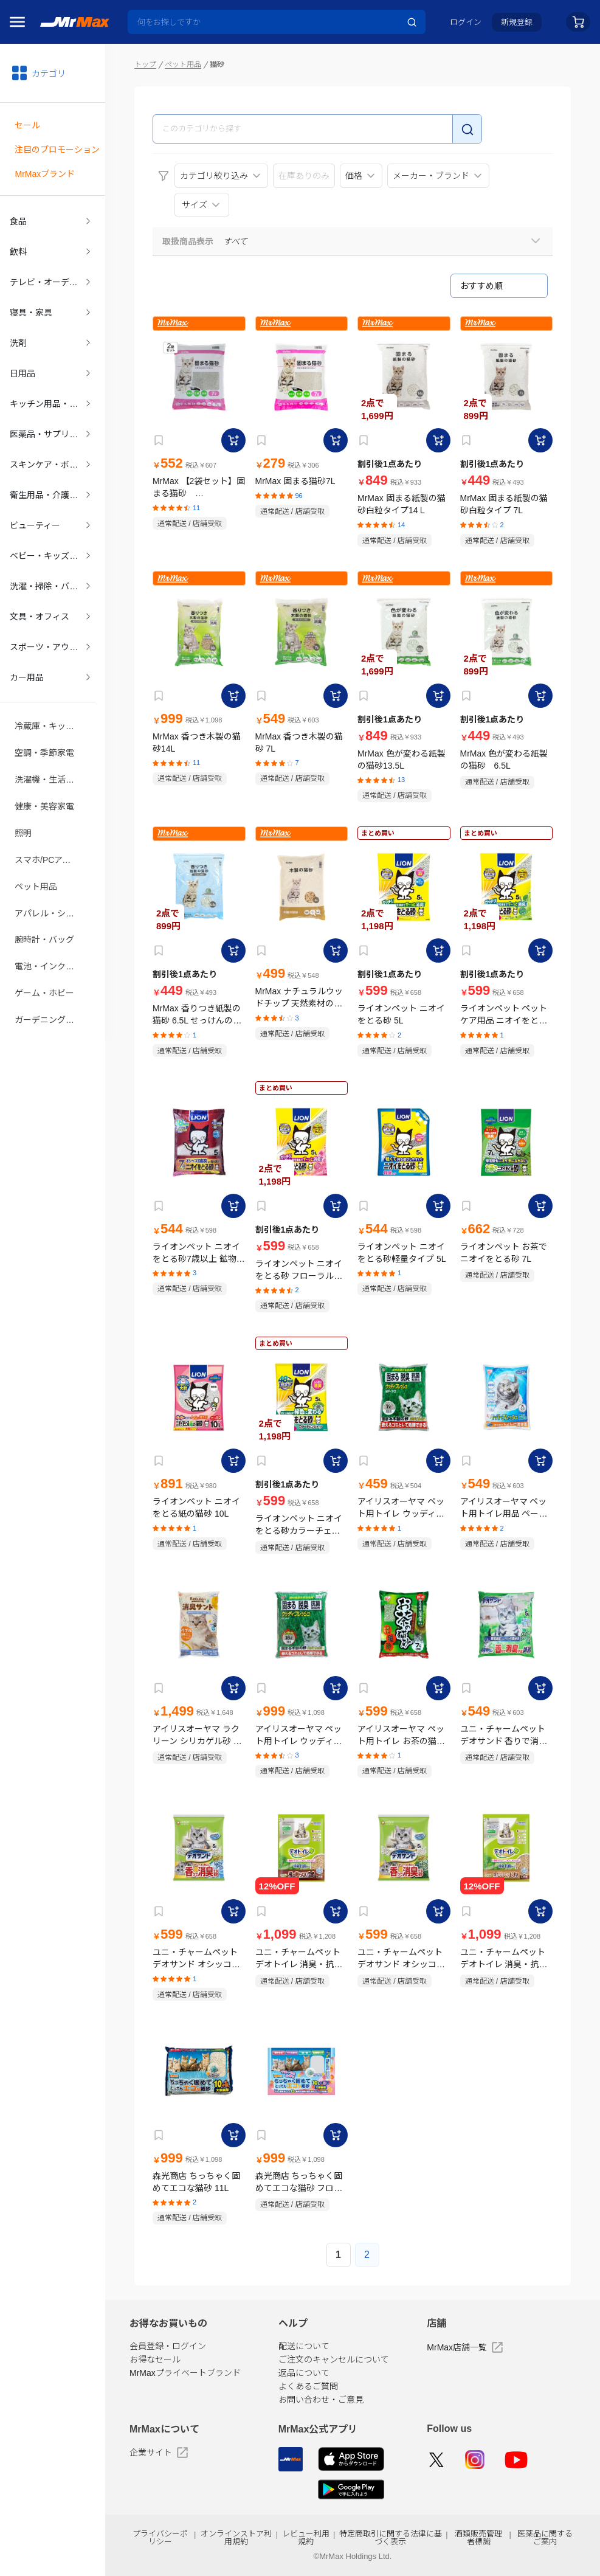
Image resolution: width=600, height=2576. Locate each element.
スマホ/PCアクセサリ (53, 829)
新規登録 (517, 22)
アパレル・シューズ (53, 880)
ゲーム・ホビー (44, 956)
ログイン (465, 22)
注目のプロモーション (57, 146)
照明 (23, 803)
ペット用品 (36, 854)
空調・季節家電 (44, 727)
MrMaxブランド (45, 170)
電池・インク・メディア (53, 931)
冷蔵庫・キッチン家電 (53, 701)
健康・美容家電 (44, 778)
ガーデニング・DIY (51, 982)
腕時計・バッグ (44, 905)
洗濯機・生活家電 (49, 752)
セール (27, 123)
